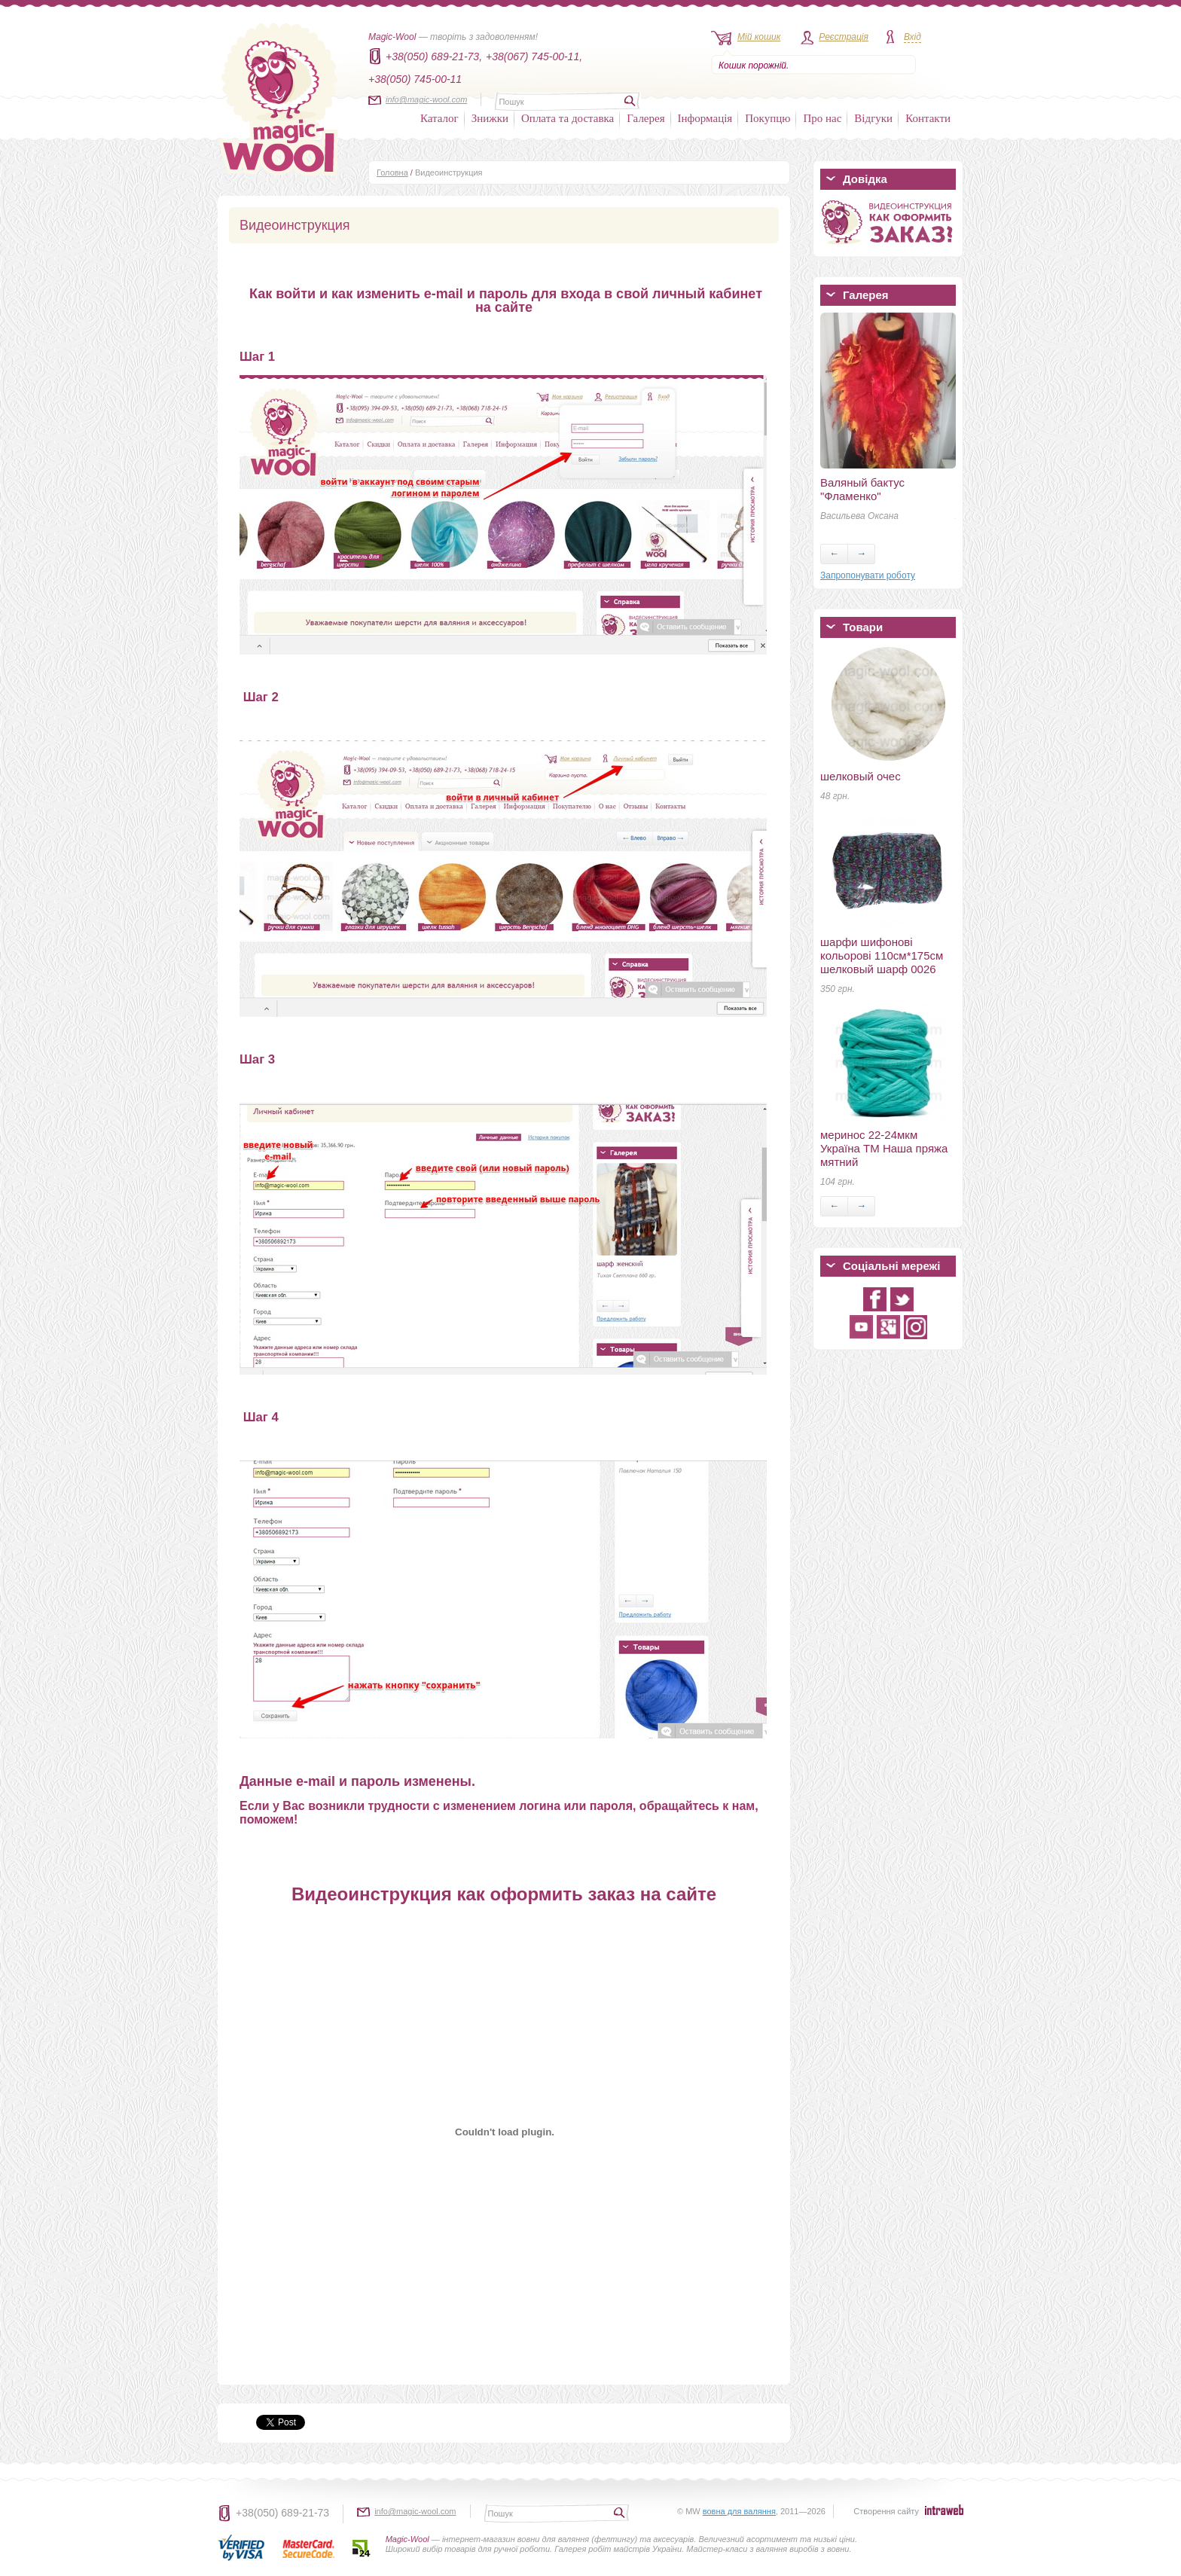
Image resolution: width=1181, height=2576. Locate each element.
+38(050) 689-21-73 (282, 2513)
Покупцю (767, 118)
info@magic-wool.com (426, 99)
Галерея (645, 118)
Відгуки (873, 118)
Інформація (705, 118)
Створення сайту (886, 2511)
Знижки (489, 118)
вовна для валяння (739, 2511)
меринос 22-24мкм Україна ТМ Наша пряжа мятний (884, 1148)
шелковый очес (860, 776)
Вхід (912, 37)
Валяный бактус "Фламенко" (862, 489)
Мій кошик (758, 37)
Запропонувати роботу (867, 575)
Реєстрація (843, 37)
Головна (392, 172)
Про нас (822, 118)
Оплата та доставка (567, 118)
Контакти (928, 118)
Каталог (439, 118)
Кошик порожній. (754, 65)
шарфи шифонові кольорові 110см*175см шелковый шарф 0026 (881, 955)
